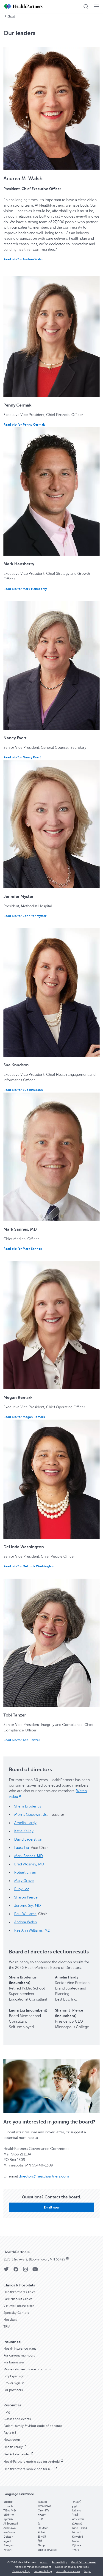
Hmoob (8, 2506)
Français (8, 2545)
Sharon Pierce (26, 1897)
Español (8, 2501)
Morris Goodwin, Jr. (30, 1815)
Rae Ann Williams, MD (32, 1930)
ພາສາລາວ (9, 2532)
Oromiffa (43, 2510)
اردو (74, 2506)
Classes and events (17, 2419)
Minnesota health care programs (27, 2369)
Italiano (76, 2510)
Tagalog (42, 2501)
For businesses (14, 2362)
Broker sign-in (13, 2383)
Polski (41, 2532)
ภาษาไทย (78, 2519)
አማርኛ (42, 2514)
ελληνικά (77, 2523)
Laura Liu (21, 1848)
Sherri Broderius (27, 1806)
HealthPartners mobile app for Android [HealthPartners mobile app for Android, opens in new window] (33, 2461)
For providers (13, 2390)
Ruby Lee (21, 1889)
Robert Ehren (25, 1872)
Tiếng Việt (9, 2510)
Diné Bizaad (79, 2528)
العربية (7, 2541)
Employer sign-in (15, 2376)
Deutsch (43, 2528)
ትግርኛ (75, 2549)
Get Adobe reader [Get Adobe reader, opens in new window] (18, 2454)
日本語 (42, 2536)
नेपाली (75, 2514)
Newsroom (11, 2439)
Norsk (75, 2541)
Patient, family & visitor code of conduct (32, 2426)
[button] (86, 6)
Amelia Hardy (25, 1823)
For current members (19, 2355)
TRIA (6, 2326)
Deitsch (8, 2536)
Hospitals (10, 2319)
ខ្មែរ (40, 2523)
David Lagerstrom (29, 1839)
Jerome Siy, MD (27, 1906)
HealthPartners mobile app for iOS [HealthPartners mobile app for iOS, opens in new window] (30, 2469)
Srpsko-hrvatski (47, 2549)
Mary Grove (24, 1881)
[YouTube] (35, 2271)
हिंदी (40, 2541)
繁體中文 (8, 2514)
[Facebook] (16, 2271)
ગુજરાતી (76, 2501)
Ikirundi (76, 2532)
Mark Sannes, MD (28, 1856)
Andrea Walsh (25, 1922)
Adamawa (9, 2528)
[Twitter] (6, 2271)
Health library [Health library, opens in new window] (15, 2447)
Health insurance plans (19, 2348)
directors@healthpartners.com (44, 2176)
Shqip (41, 2545)
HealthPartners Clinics (19, 2292)
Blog (6, 2412)
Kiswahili (77, 2536)
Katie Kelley (23, 1831)
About (9, 16)
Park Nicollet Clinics (17, 2299)
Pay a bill (9, 2432)
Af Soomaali (10, 2523)
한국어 (7, 2549)
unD (40, 2519)
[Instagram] (25, 2271)
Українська (45, 2506)
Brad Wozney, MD (29, 1864)
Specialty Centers (16, 2312)
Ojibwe (76, 2545)
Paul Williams (25, 1914)
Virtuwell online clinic (18, 2306)
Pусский (8, 2519)
